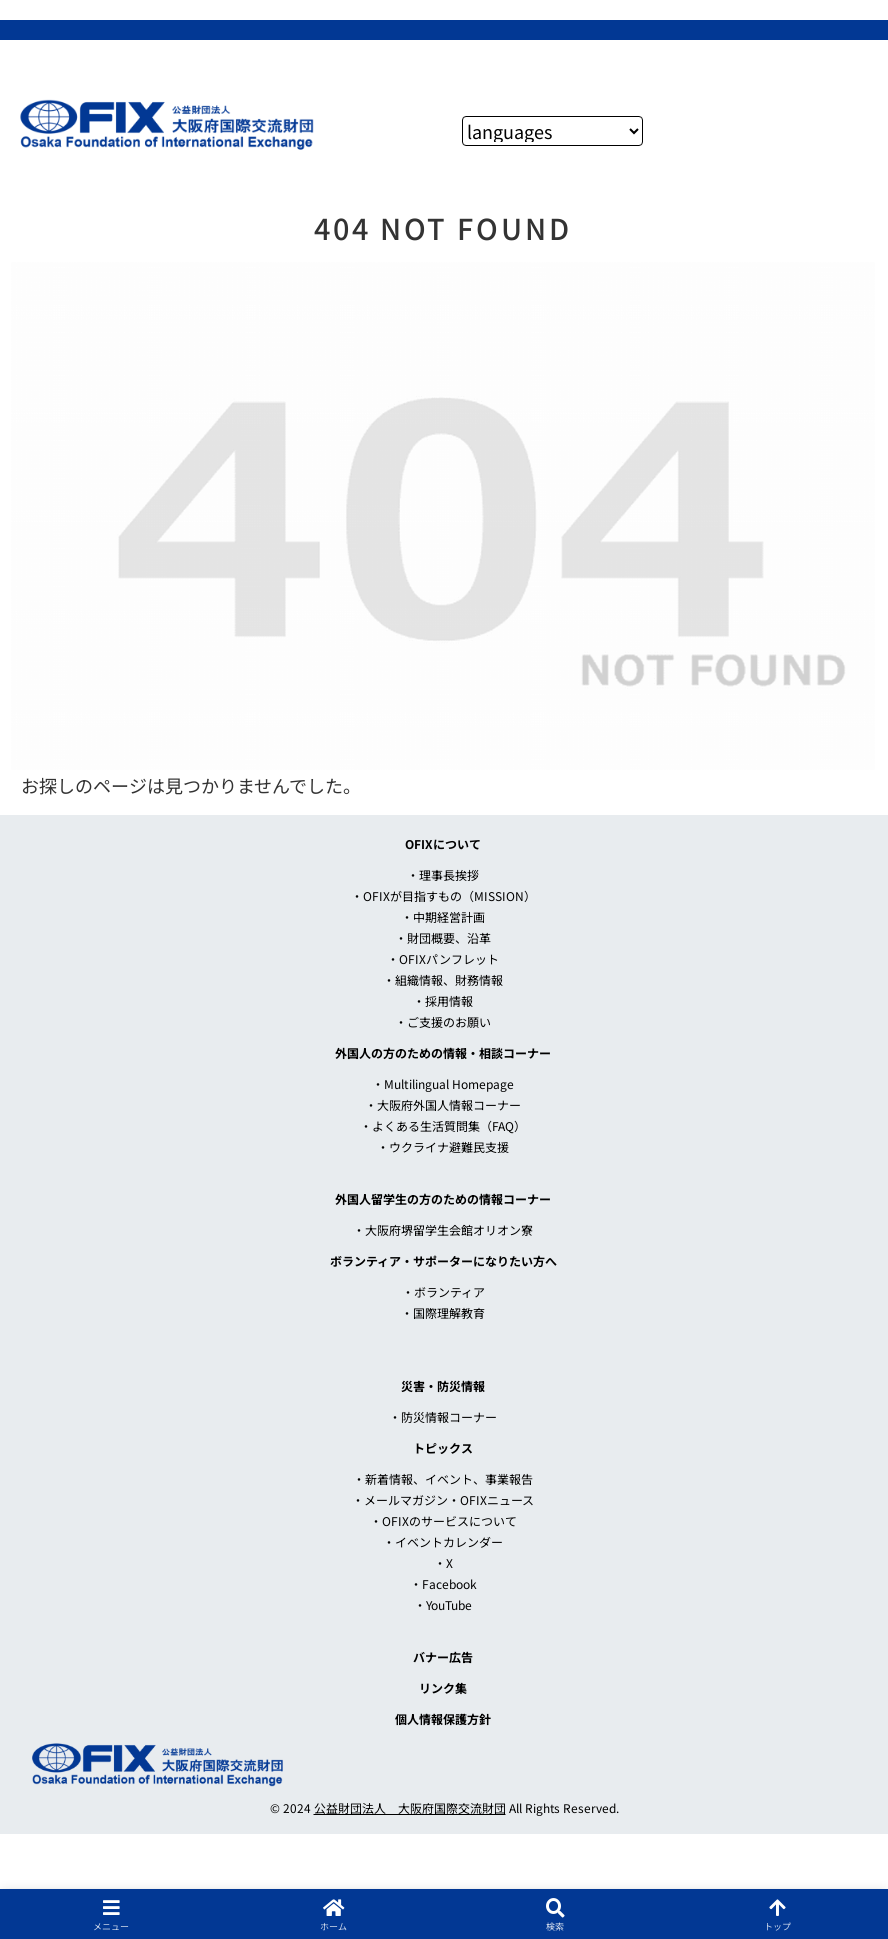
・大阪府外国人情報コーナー (443, 1104)
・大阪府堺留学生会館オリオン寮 (443, 1229)
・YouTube (443, 1604)
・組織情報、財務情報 (443, 979)
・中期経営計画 (443, 916)
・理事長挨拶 (443, 874)
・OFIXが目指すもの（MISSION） (443, 895)
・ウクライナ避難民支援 (443, 1146)
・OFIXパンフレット (443, 958)
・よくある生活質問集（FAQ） (443, 1125)
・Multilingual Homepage (443, 1083)
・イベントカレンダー (443, 1541)
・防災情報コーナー (443, 1416)
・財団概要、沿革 (443, 937)
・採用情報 (443, 1000)
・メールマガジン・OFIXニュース (443, 1499)
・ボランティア (443, 1291)
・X (443, 1562)
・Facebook (443, 1583)
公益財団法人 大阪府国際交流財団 (410, 1807)
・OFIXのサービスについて (443, 1520)
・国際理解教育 (443, 1312)
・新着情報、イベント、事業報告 (443, 1478)
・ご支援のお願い (443, 1021)
